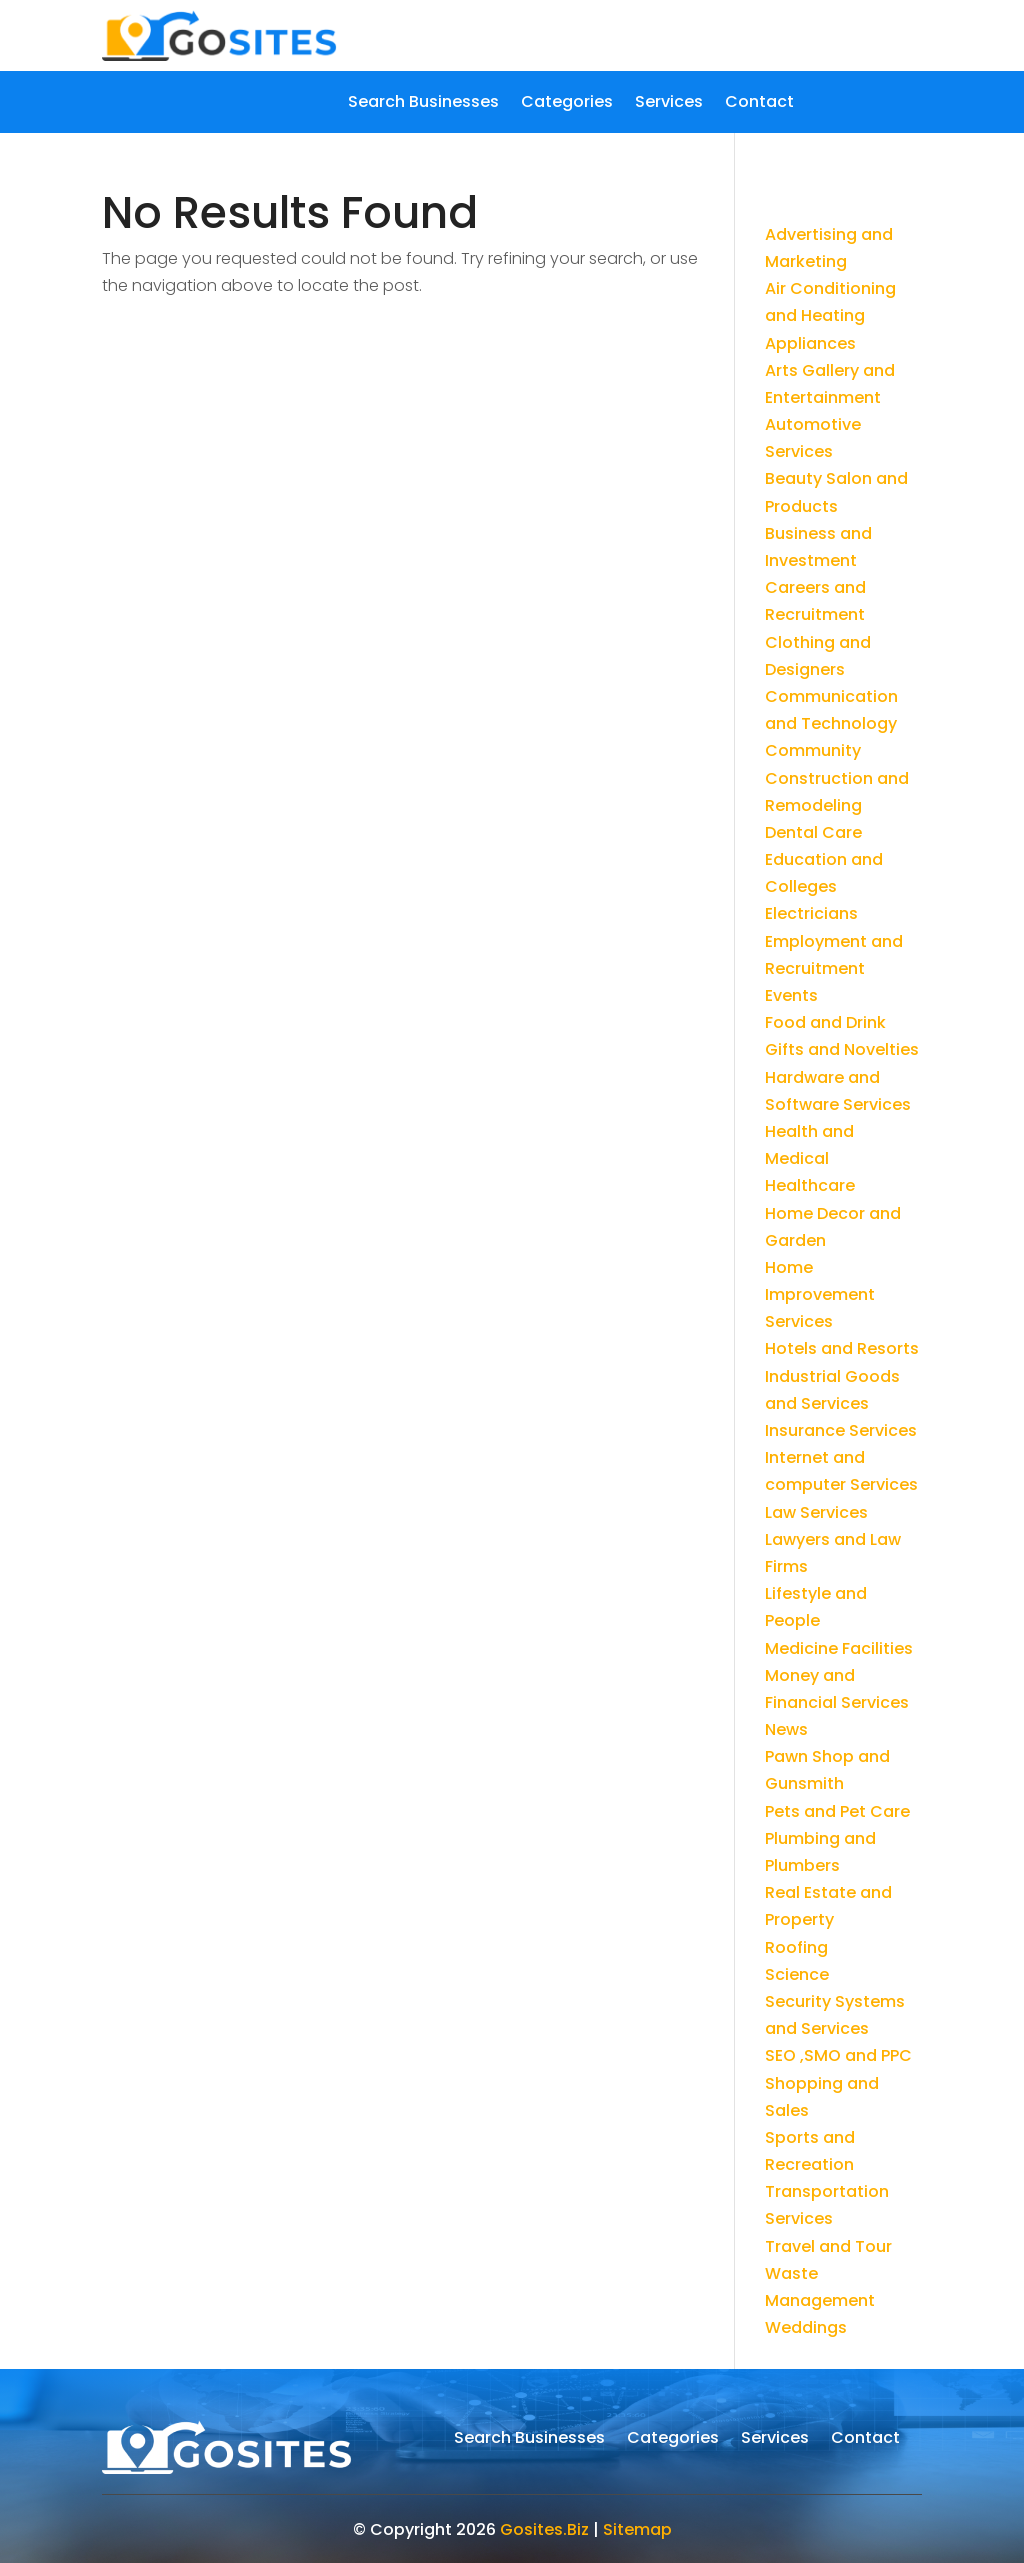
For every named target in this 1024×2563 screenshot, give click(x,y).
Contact (759, 104)
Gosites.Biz (544, 2529)
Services (669, 104)
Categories (567, 104)
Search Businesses (423, 104)
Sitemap (637, 2529)
